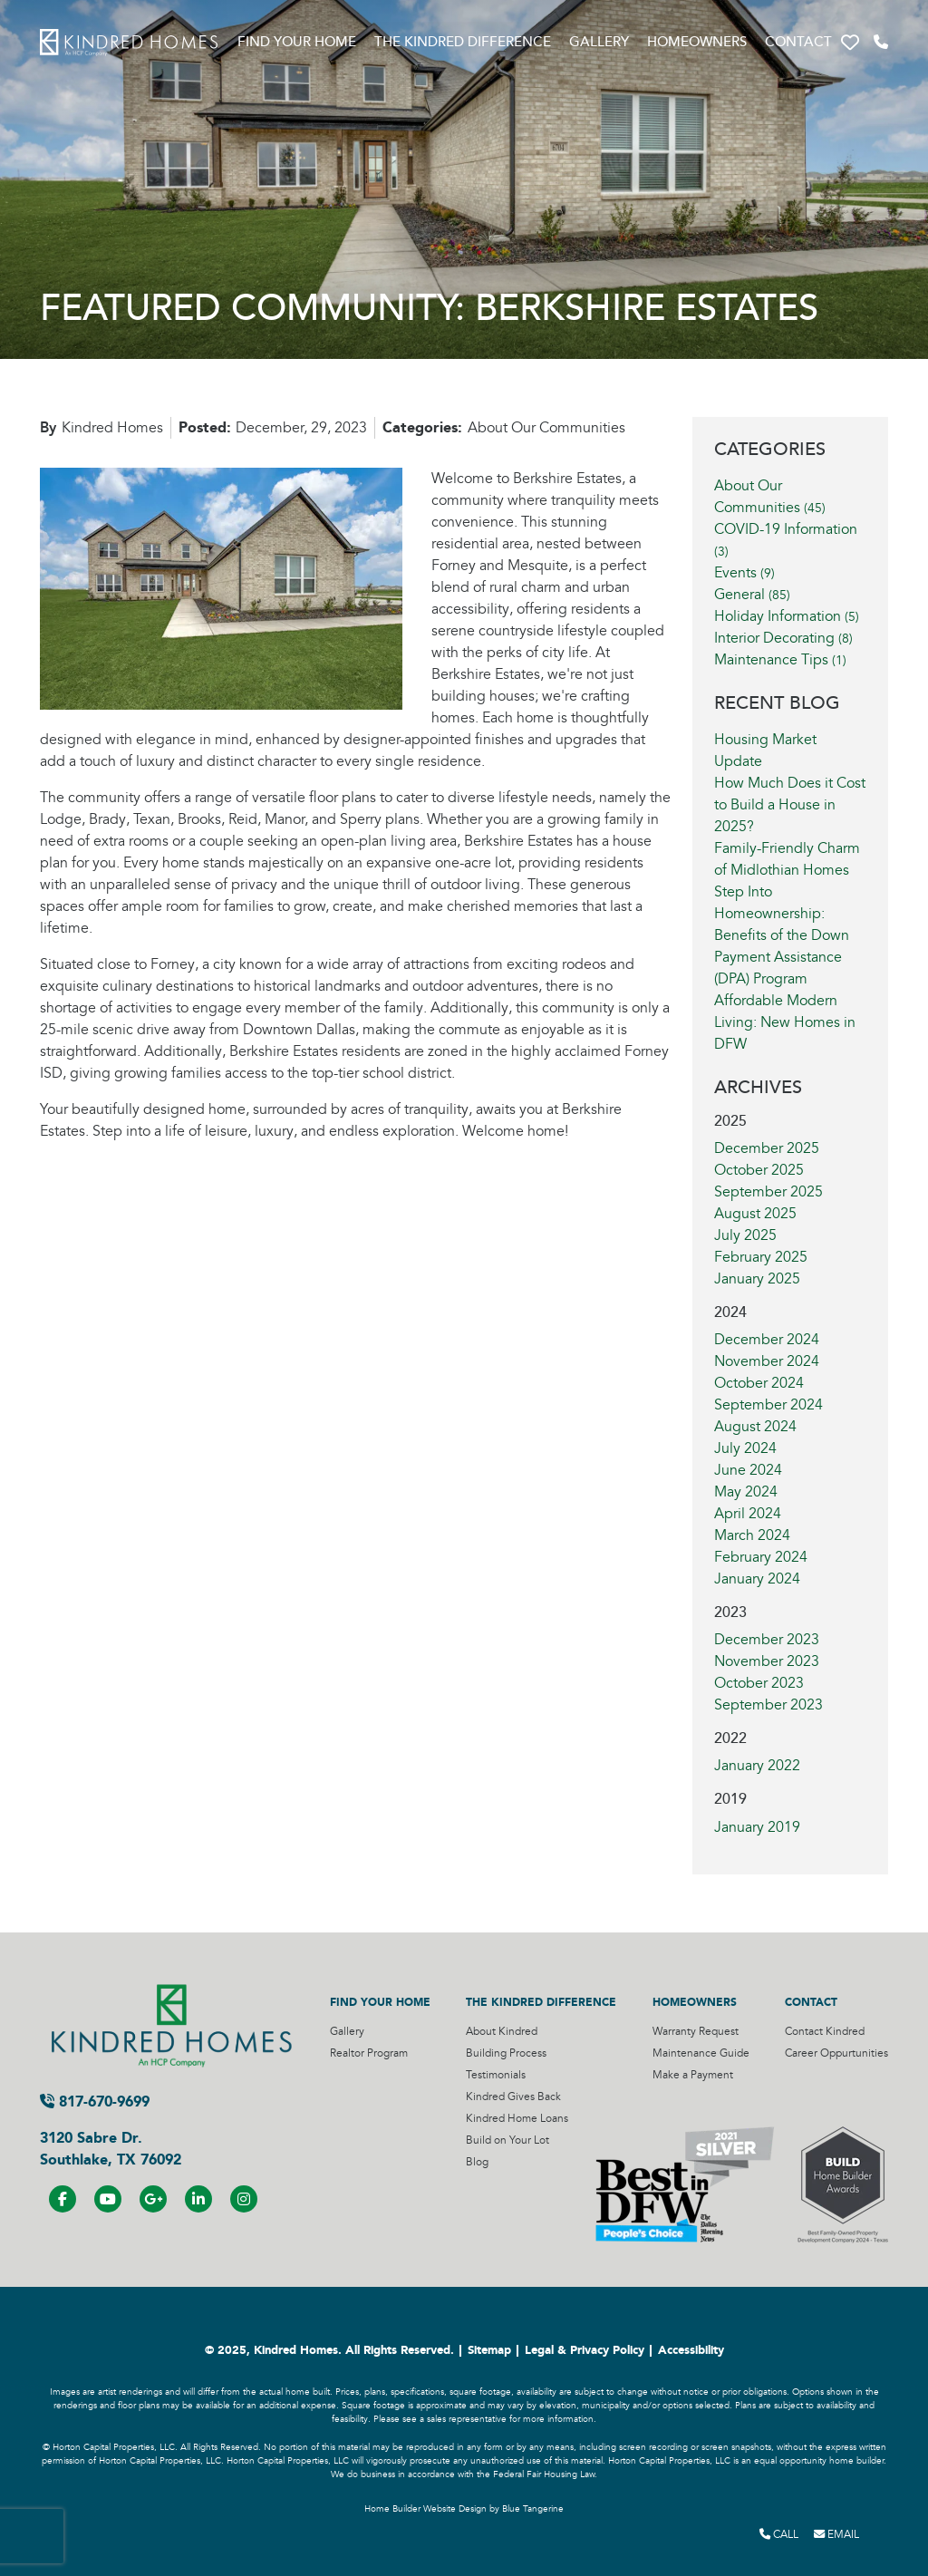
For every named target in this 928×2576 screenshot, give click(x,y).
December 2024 (766, 1340)
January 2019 (757, 1827)
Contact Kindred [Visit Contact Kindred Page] (825, 2032)
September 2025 (768, 1192)
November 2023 (766, 1661)
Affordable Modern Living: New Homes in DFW (785, 1022)
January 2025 (757, 1279)
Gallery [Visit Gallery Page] (599, 42)
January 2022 (757, 1766)
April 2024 (747, 1514)
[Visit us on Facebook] (62, 2199)
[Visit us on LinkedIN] (198, 2199)
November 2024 (766, 1361)
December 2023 (766, 1640)
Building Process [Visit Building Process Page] (506, 2053)
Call (778, 2534)
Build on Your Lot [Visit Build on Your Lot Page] (507, 2140)
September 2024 (768, 1405)
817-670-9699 (95, 2101)
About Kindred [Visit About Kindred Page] (501, 2032)
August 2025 (755, 1214)
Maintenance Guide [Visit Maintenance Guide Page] (700, 2053)
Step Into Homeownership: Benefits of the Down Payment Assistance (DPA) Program (781, 935)
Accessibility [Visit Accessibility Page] (691, 2350)
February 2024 (760, 1557)
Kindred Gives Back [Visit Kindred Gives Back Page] (513, 2097)
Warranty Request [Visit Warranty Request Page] (695, 2032)
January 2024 (757, 1579)
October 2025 (759, 1170)
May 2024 (746, 1492)
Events (744, 573)
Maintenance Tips (780, 660)
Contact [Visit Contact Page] (798, 42)
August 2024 (755, 1427)
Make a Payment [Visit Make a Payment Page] (692, 2075)
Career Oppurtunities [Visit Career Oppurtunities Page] (836, 2053)
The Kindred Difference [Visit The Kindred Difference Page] (462, 42)
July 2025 (745, 1235)
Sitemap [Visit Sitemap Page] (489, 2350)
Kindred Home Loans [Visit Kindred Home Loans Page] (517, 2119)
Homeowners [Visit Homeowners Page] (697, 42)
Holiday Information (786, 616)
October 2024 (759, 1383)
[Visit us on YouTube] (107, 2199)
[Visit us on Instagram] (243, 2199)
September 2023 (768, 1705)
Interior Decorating (783, 638)
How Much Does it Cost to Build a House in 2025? (789, 805)
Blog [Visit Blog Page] (477, 2162)
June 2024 (748, 1470)
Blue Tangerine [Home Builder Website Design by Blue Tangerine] (533, 2508)
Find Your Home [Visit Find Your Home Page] (296, 42)
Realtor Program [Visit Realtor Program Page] (369, 2053)
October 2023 (759, 1683)
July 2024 (745, 1448)
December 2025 (766, 1148)
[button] (850, 42)
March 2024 (752, 1535)
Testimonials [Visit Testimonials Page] (496, 2075)
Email (836, 2534)
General (752, 595)
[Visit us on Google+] (153, 2199)
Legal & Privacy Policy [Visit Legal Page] (584, 2350)
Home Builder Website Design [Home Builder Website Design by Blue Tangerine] (425, 2508)
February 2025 (760, 1257)
